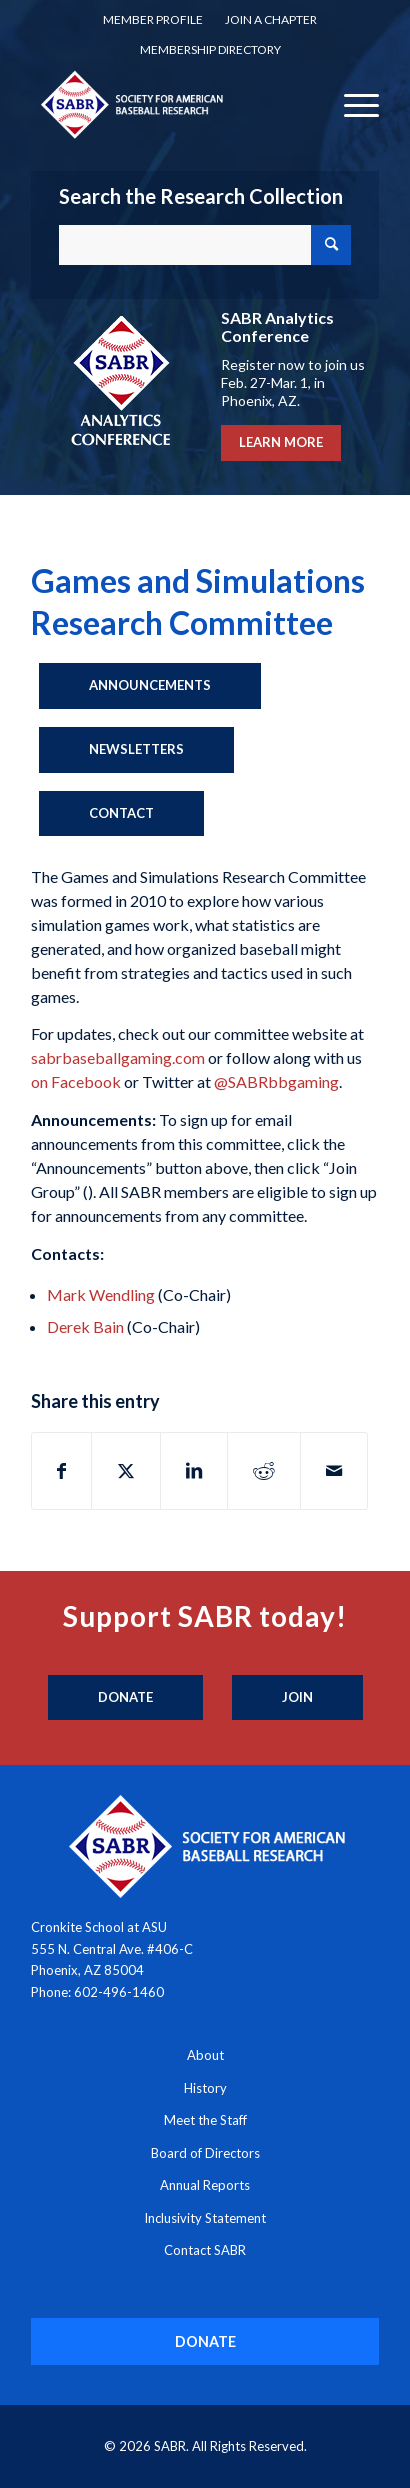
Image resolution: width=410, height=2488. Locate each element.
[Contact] (121, 814)
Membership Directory (210, 49)
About (205, 2055)
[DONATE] (205, 2341)
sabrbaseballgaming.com (118, 1057)
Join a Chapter (271, 19)
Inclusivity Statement (205, 2218)
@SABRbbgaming (276, 1081)
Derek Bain (85, 1326)
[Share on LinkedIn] (194, 1471)
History (205, 2088)
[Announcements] (150, 686)
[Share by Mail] (334, 1471)
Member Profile (153, 19)
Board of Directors (205, 2153)
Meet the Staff (205, 2120)
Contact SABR (205, 2250)
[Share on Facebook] (61, 1471)
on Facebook (76, 1081)
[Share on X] (126, 1471)
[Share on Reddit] (264, 1471)
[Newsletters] (136, 750)
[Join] (297, 1698)
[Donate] (125, 1698)
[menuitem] (153, 20)
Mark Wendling (101, 1294)
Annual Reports (205, 2185)
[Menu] (351, 104)
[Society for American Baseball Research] (170, 104)
